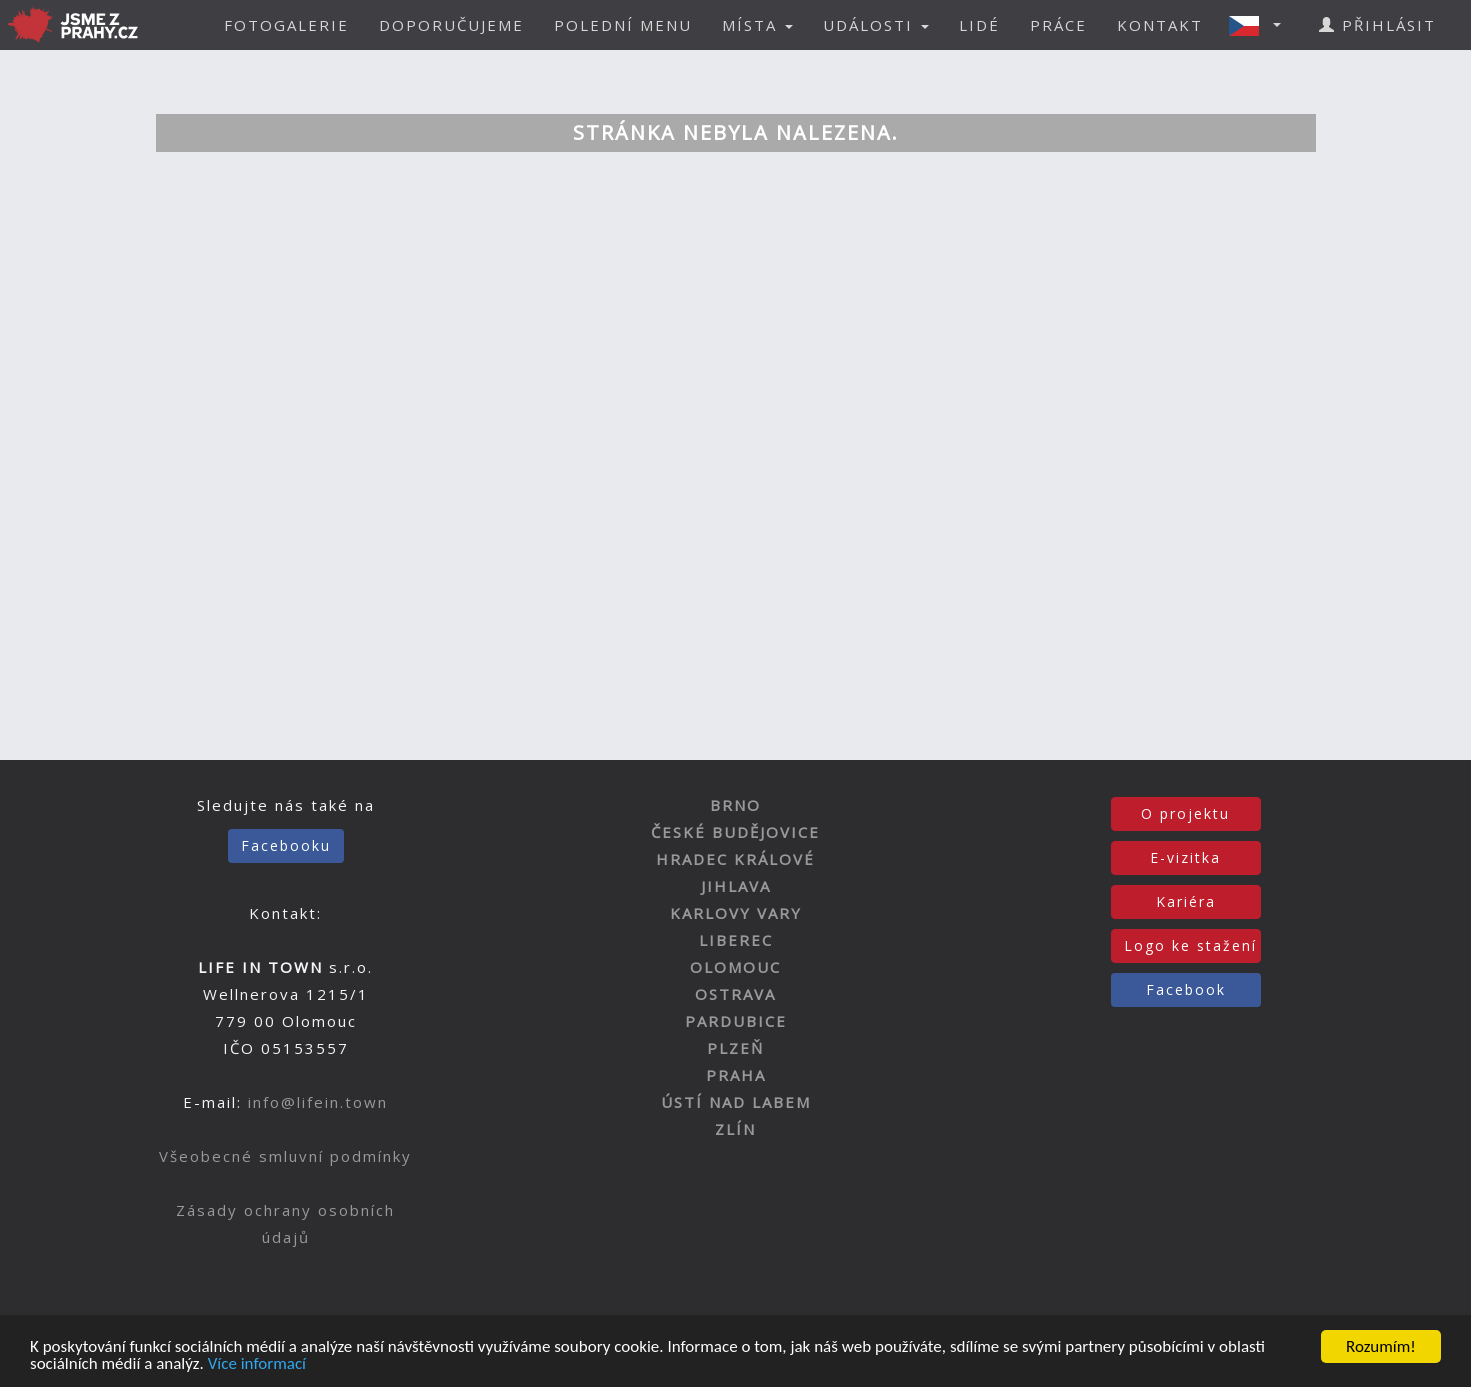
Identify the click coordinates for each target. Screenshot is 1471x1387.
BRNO (735, 805)
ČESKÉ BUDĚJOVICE (735, 832)
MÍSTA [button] (757, 25)
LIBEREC (736, 940)
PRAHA (736, 1075)
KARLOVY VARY (736, 913)
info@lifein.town (318, 1102)
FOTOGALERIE (286, 25)
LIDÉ (979, 25)
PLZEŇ (735, 1048)
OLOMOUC (735, 967)
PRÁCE (1058, 25)
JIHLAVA (736, 886)
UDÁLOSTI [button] (876, 25)
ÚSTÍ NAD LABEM (736, 1102)
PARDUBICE (736, 1021)
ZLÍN (735, 1129)
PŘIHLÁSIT (1377, 25)
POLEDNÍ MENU (623, 25)
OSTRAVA (735, 994)
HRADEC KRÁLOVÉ (735, 859)
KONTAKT (1160, 25)
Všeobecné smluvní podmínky (285, 1156)
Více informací (257, 1364)
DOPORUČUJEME (451, 25)
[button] (1261, 25)
